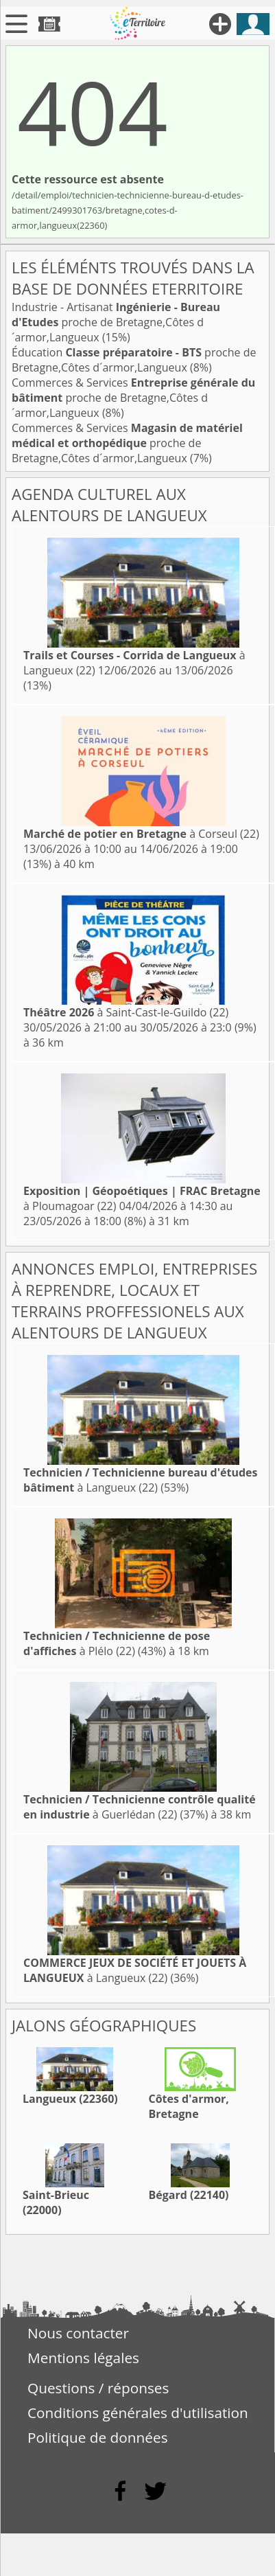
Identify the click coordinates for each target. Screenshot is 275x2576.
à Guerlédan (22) (139, 1807)
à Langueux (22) (140, 1480)
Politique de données (97, 2437)
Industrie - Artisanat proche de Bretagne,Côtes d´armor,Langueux (116, 322)
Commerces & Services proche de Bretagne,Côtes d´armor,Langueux (133, 397)
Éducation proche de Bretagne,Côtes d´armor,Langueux (134, 360)
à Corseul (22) (141, 833)
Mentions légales (83, 2357)
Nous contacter (78, 2333)
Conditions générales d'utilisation (137, 2412)
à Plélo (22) (116, 1643)
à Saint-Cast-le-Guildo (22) (125, 1012)
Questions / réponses (98, 2387)
